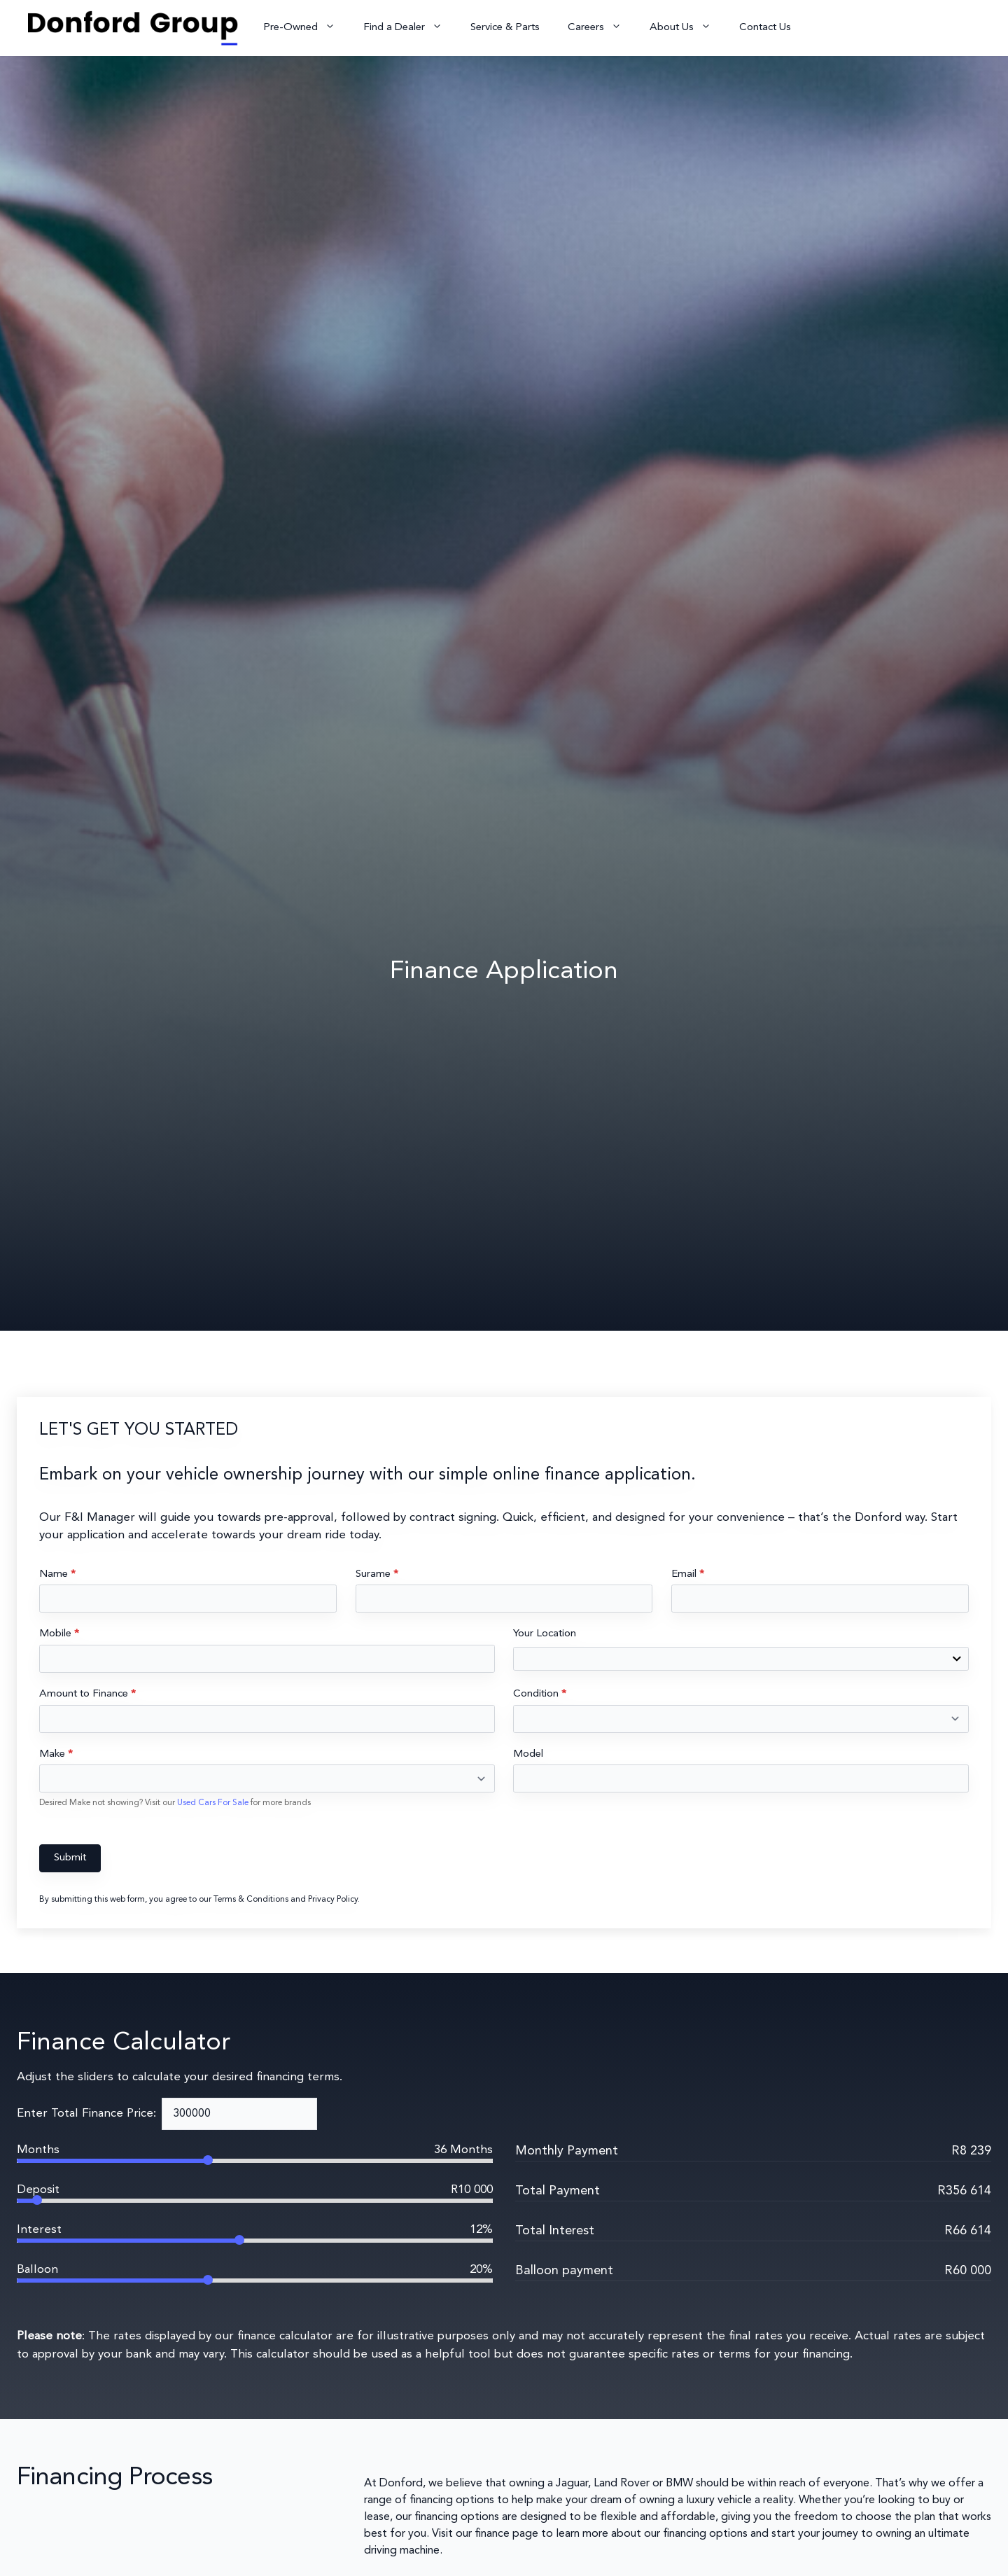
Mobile (59, 1634)
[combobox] (741, 1659)
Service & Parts (505, 27)
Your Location (544, 1634)
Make (56, 1754)
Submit (70, 1858)
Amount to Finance (87, 1694)
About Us (687, 28)
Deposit (38, 2190)
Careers (602, 28)
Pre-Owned (306, 28)
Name (57, 1574)
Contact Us (765, 27)
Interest (39, 2230)
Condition (539, 1694)
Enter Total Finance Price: (86, 2113)
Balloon (37, 2270)
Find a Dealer (409, 28)
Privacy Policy (333, 1899)
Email (687, 1574)
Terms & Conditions (251, 1899)
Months (38, 2150)
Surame (377, 1574)
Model (528, 1754)
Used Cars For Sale (214, 1803)
